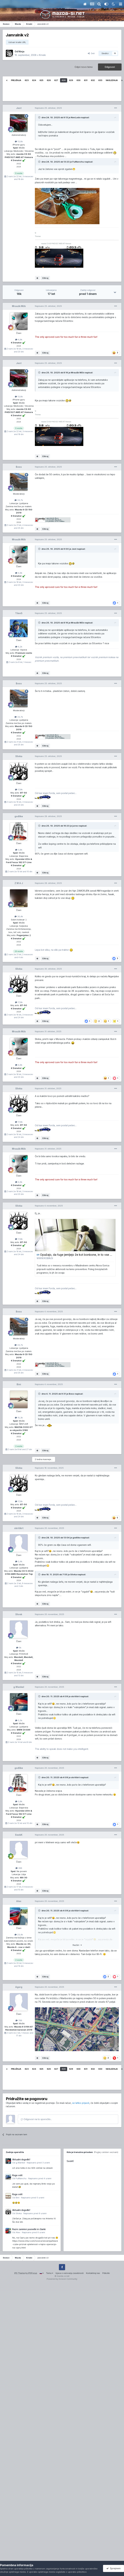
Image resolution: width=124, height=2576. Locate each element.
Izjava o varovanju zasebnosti (70, 2273)
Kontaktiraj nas (93, 2273)
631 (85, 80)
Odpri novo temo (84, 67)
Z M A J (19, 883)
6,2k (18, 646)
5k (18, 1647)
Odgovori (110, 67)
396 (19, 1868)
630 (78, 80)
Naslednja (112, 80)
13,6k (19, 141)
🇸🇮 (42, 2273)
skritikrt (18, 1528)
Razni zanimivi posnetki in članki (29, 2229)
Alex (18, 1901)
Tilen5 (18, 613)
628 (64, 80)
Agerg (18, 1987)
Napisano (38, 2162)
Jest (18, 108)
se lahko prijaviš (80, 2103)
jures (75, 825)
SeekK (18, 1834)
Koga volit (17, 2175)
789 (19, 2020)
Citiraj (45, 278)
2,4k (18, 1561)
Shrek (18, 1614)
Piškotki (106, 2273)
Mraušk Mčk (19, 306)
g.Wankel (18, 1687)
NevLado (75, 117)
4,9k (18, 339)
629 (71, 80)
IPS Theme (19, 2273)
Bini (19, 1384)
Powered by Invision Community (62, 2279)
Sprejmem (113, 2568)
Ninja (21, 51)
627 (56, 80)
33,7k (19, 500)
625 (41, 80)
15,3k (19, 1417)
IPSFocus (32, 2273)
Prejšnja (16, 80)
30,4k (19, 916)
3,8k (18, 849)
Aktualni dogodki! (21, 2159)
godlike (19, 816)
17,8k (19, 789)
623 (27, 80)
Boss (19, 466)
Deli (91, 53)
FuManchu (78, 161)
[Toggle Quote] (39, 117)
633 (100, 80)
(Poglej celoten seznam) (106, 2152)
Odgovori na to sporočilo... (36, 2119)
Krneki (42, 55)
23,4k (19, 1934)
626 (49, 80)
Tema (49, 2273)
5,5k (18, 1720)
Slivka (18, 756)
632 (93, 80)
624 (34, 80)
